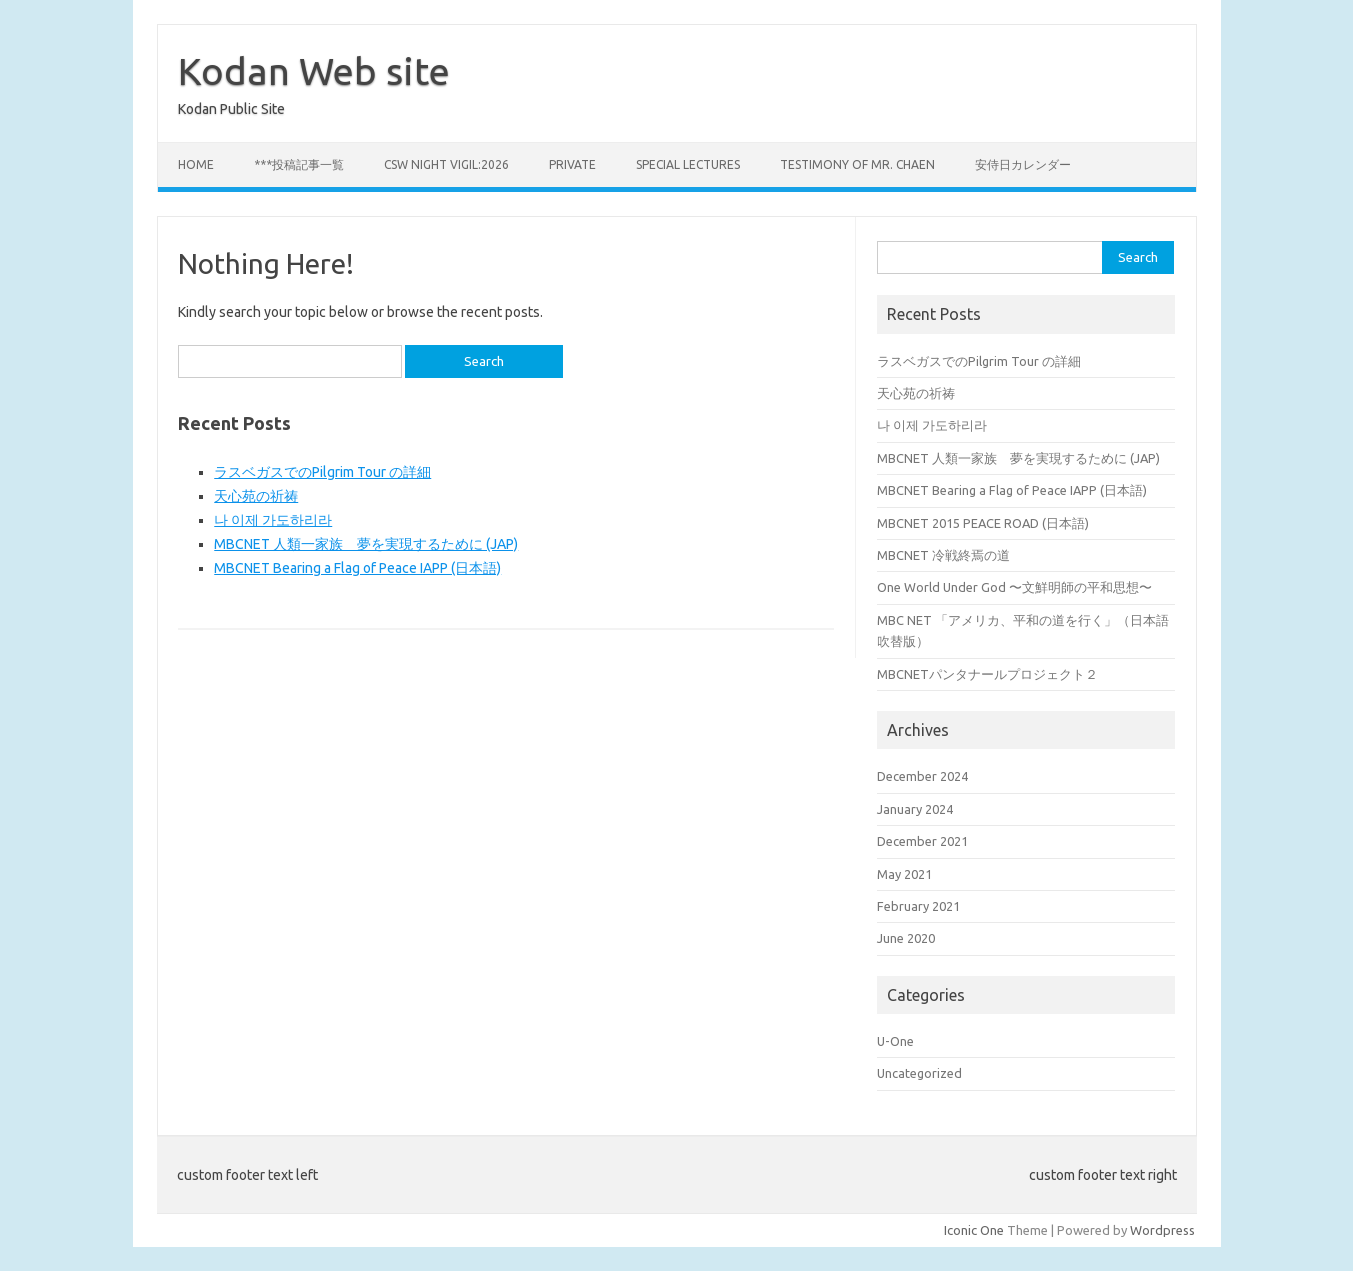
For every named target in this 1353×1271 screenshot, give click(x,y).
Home (196, 164)
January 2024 (915, 809)
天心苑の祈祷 (256, 496)
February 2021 (918, 906)
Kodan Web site (314, 71)
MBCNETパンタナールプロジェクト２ (987, 674)
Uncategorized (919, 1073)
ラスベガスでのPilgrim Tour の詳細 (322, 472)
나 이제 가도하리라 (273, 520)
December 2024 (922, 776)
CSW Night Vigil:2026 (446, 164)
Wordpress (1162, 1230)
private (572, 164)
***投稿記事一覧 (299, 164)
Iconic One (974, 1230)
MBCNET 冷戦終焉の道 (943, 555)
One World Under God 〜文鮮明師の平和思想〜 (1014, 587)
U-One (895, 1041)
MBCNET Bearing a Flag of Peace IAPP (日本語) (357, 568)
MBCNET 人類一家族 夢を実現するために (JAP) (366, 544)
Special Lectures (688, 164)
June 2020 (906, 938)
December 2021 (922, 841)
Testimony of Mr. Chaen (857, 164)
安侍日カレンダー (1023, 164)
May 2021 (904, 874)
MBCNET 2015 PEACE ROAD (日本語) (983, 523)
